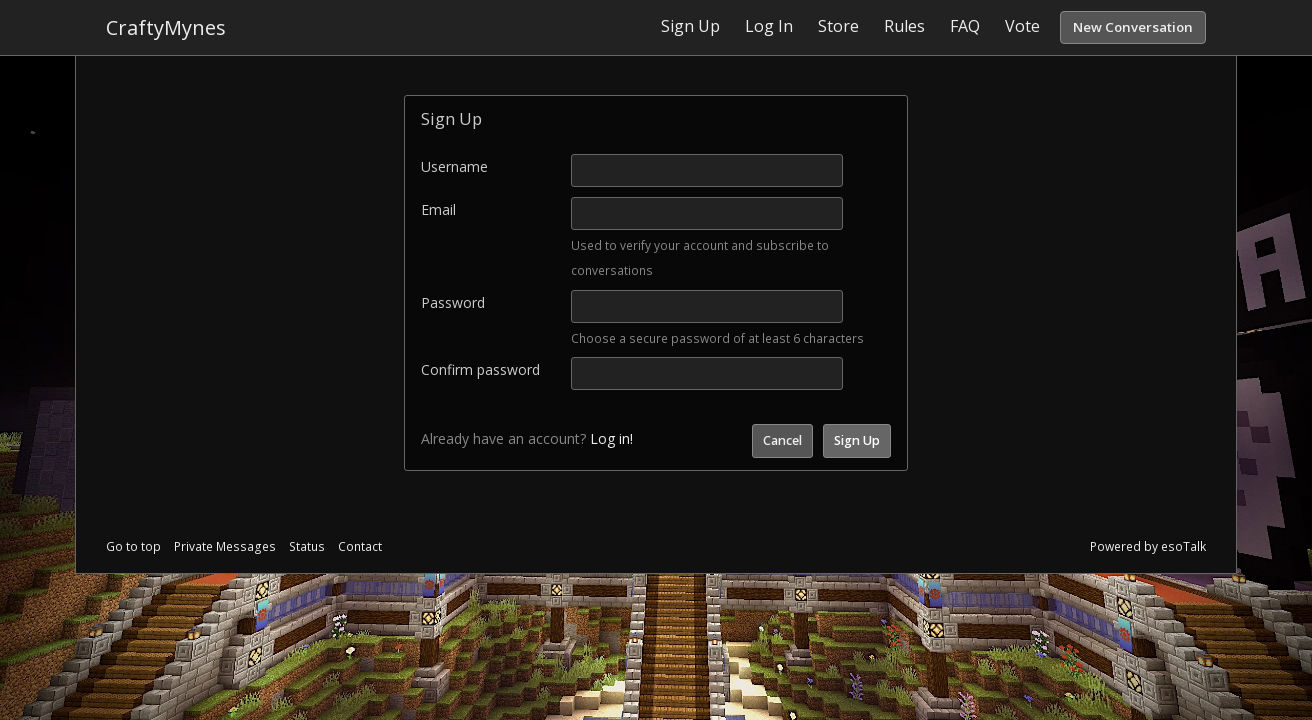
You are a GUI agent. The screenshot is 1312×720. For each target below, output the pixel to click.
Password (453, 302)
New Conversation (1133, 27)
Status (307, 546)
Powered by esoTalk (1148, 546)
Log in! (611, 438)
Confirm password (480, 369)
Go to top (133, 546)
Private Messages (225, 546)
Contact (360, 546)
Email (438, 209)
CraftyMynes (166, 27)
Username (454, 166)
